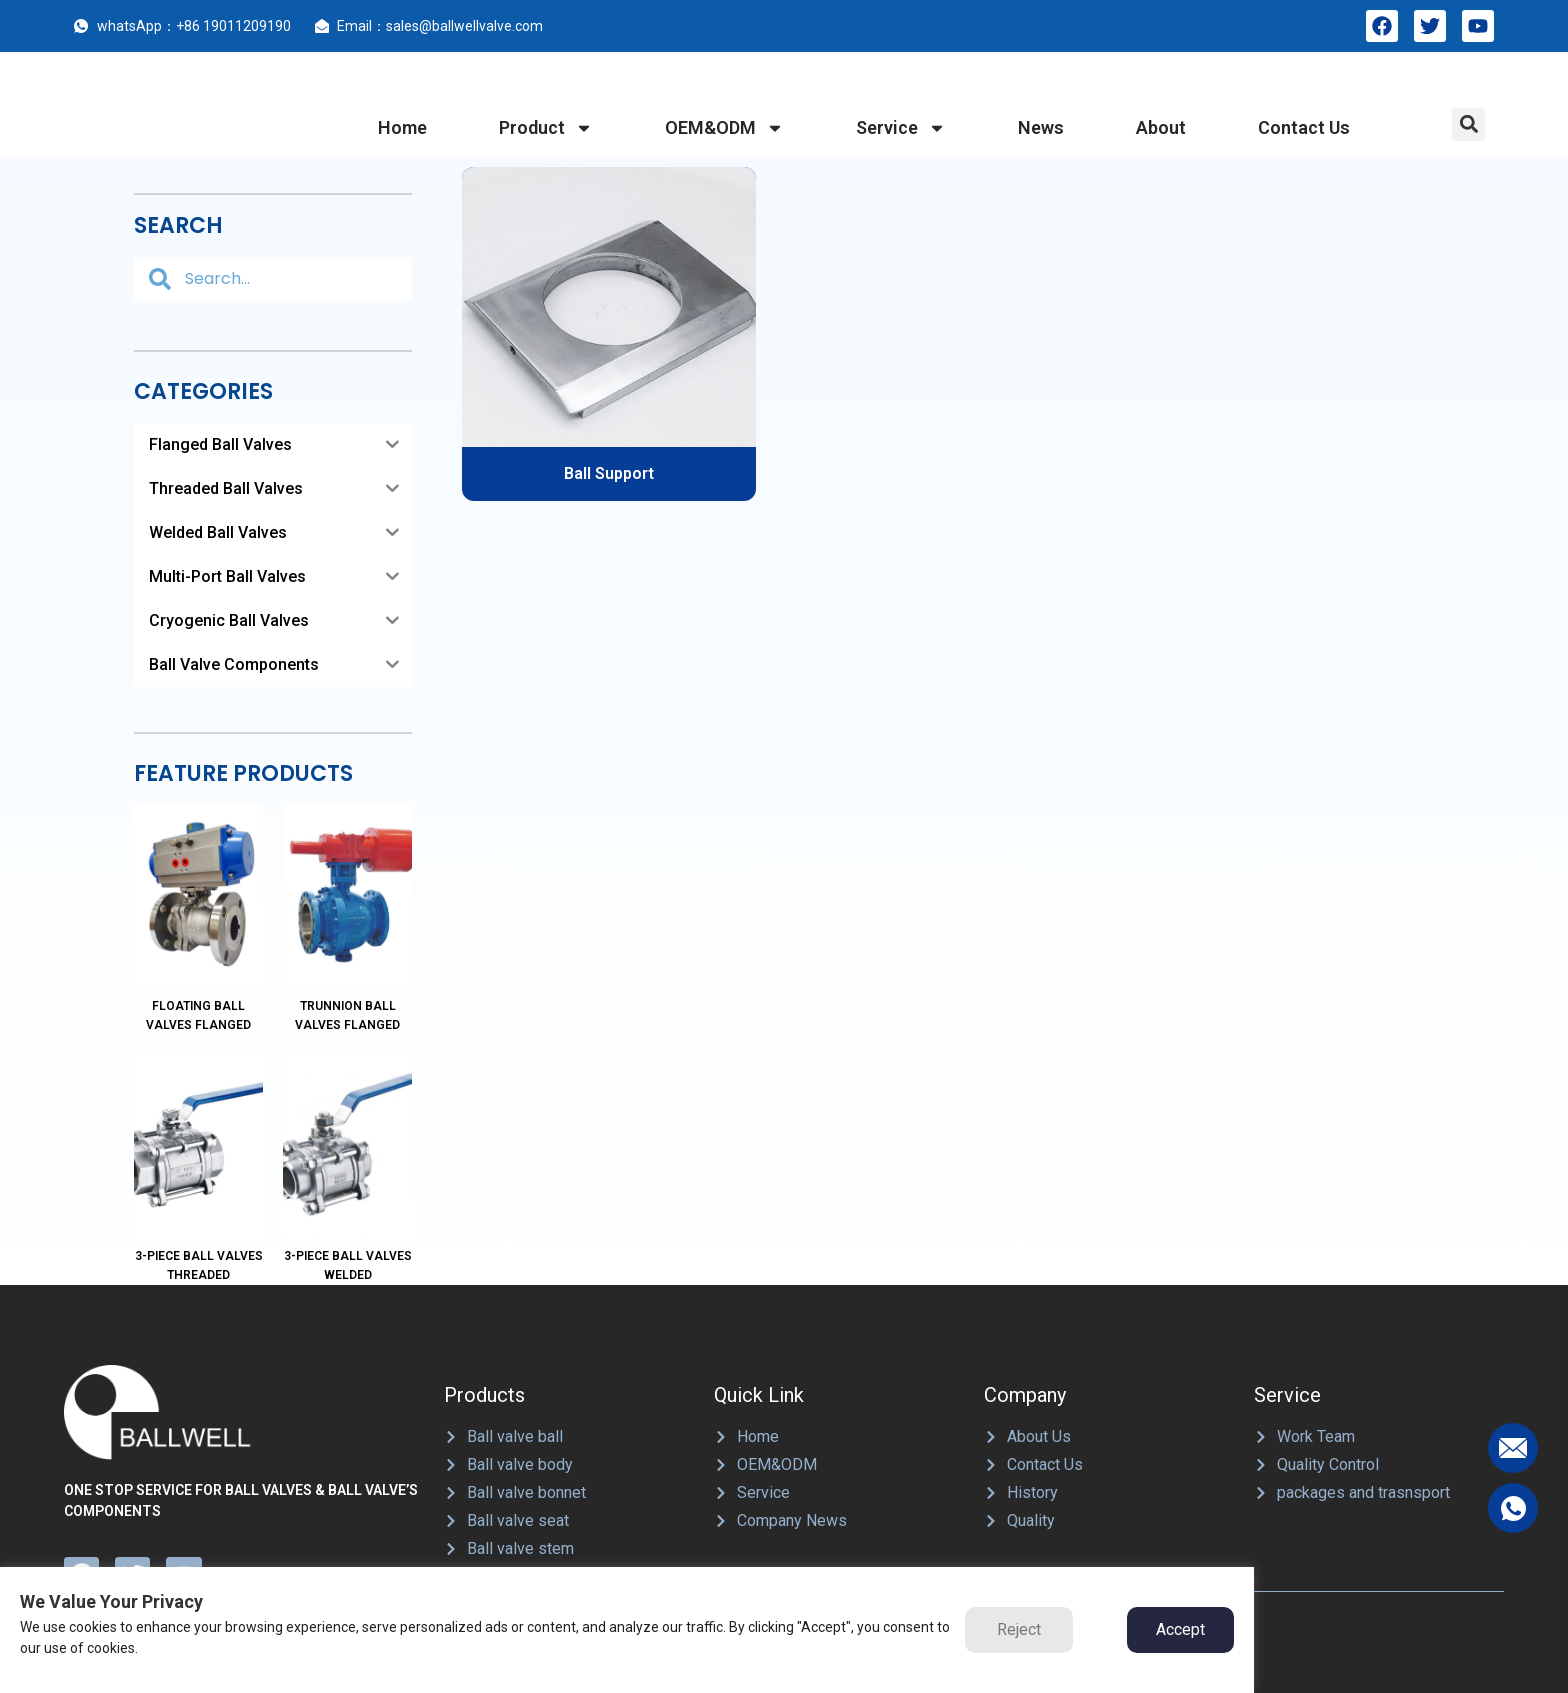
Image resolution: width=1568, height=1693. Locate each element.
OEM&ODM (724, 128)
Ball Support (609, 473)
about (1161, 127)
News (1041, 127)
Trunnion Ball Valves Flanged (347, 956)
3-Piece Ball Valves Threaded (199, 1147)
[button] (1468, 124)
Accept (1180, 1629)
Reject (1019, 1629)
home (402, 127)
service (901, 128)
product (546, 128)
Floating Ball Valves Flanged (198, 956)
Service (1287, 1277)
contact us (1304, 127)
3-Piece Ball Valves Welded (348, 1147)
